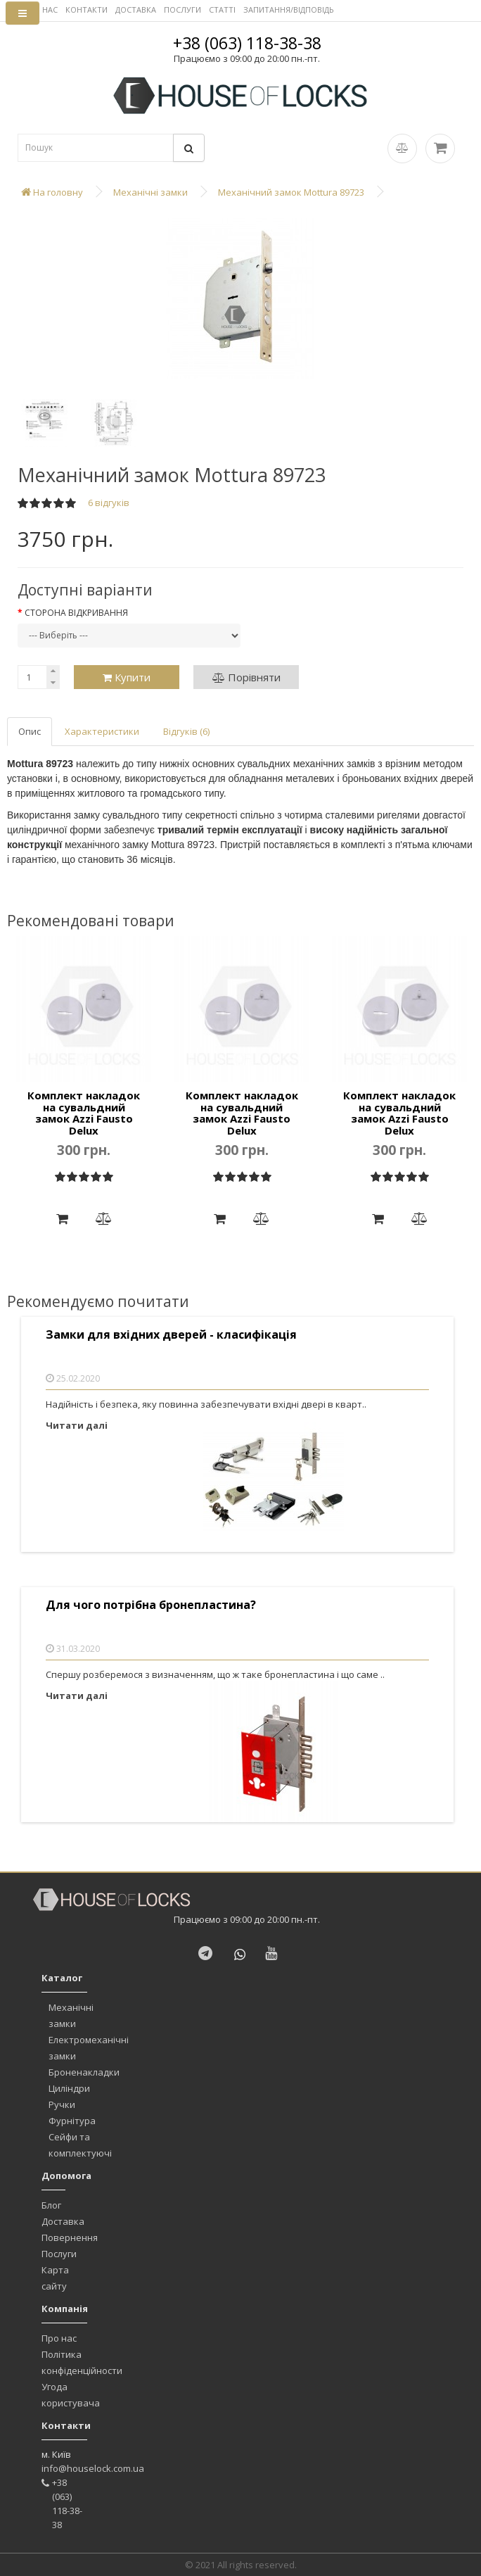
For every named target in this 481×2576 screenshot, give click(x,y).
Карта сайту (55, 2278)
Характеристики (102, 731)
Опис (29, 731)
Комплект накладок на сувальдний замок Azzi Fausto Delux (83, 1112)
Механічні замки (71, 2015)
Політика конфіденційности (81, 2362)
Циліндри (69, 2088)
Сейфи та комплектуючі (80, 2144)
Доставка (62, 2221)
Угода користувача (70, 2394)
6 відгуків (108, 502)
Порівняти (246, 677)
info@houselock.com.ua (92, 2468)
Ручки (62, 2104)
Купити (126, 677)
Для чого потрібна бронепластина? (151, 1605)
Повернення (69, 2237)
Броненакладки (84, 2072)
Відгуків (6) (186, 731)
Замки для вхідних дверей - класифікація (171, 1334)
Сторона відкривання (76, 613)
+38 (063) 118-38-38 (247, 43)
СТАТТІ (222, 9)
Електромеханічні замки (89, 2047)
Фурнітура (72, 2120)
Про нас (59, 2338)
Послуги (59, 2253)
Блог (51, 2205)
